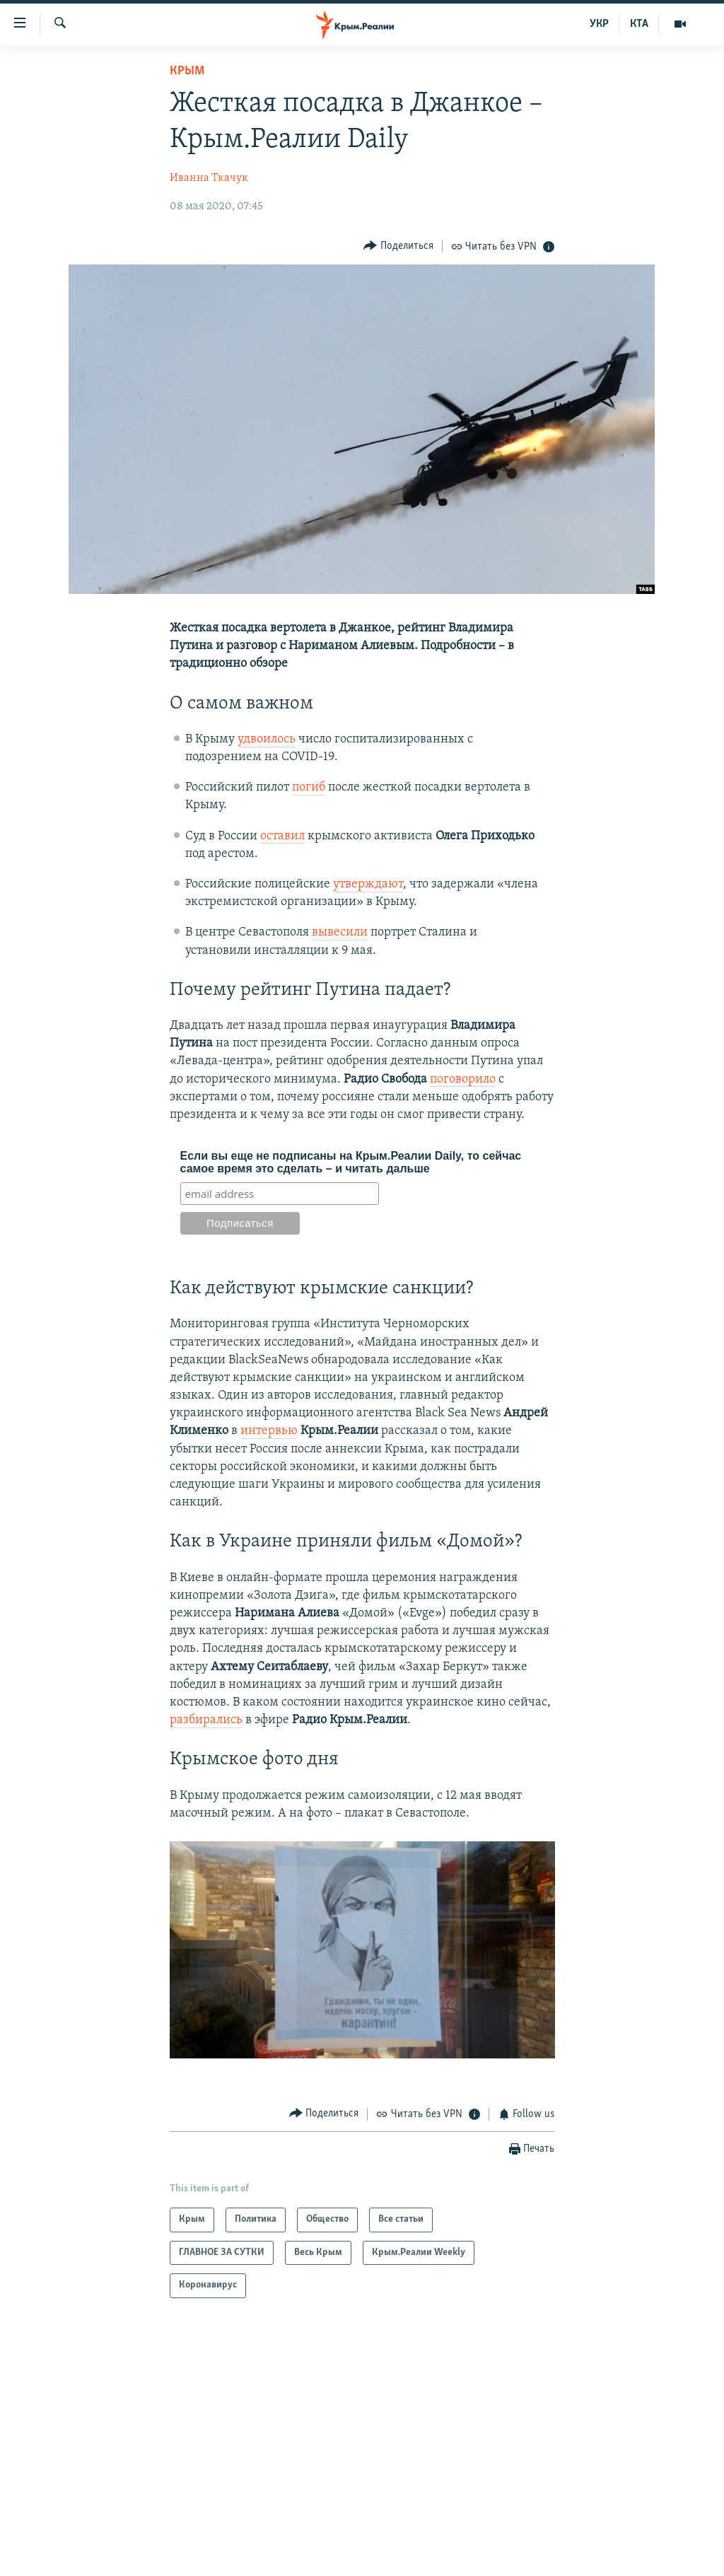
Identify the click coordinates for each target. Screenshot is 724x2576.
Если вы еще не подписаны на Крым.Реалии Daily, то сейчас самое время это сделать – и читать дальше (351, 1162)
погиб (308, 787)
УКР (599, 24)
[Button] (398, 246)
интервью (269, 1431)
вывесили (340, 932)
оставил (282, 836)
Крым (187, 71)
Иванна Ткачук (209, 178)
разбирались (206, 1720)
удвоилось (267, 739)
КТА (639, 24)
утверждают (368, 884)
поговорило (463, 1079)
